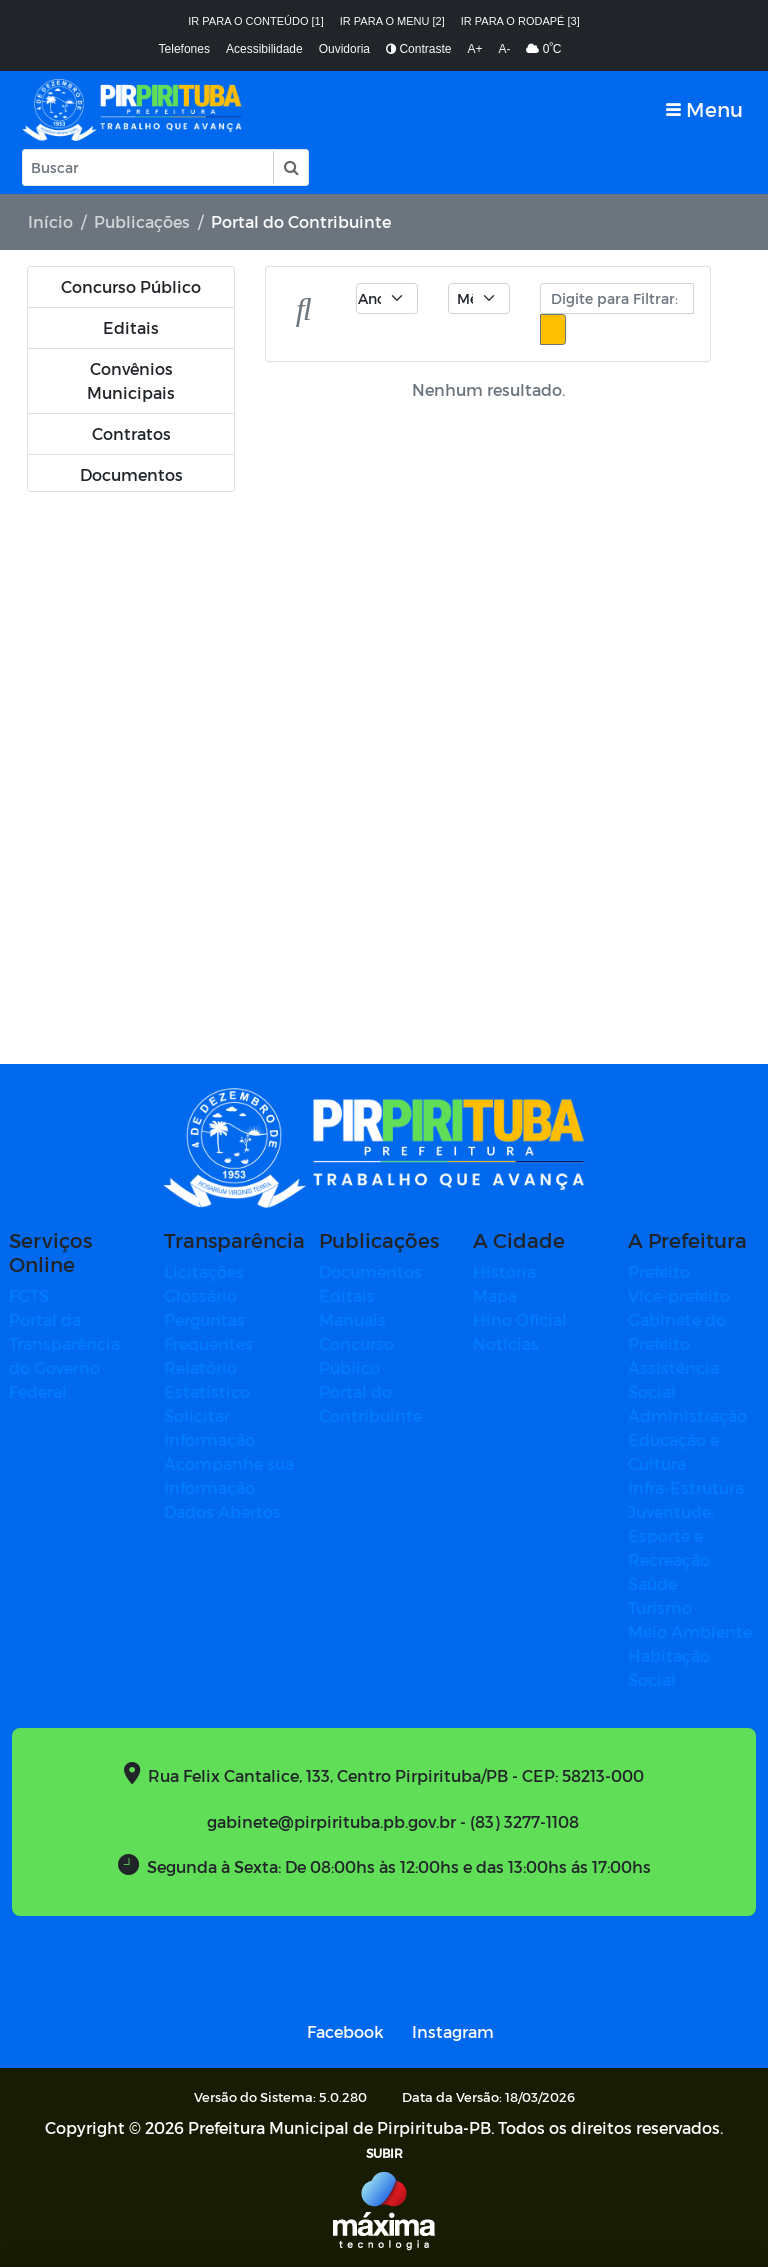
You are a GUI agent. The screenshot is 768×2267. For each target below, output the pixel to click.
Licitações (204, 1271)
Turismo (660, 1607)
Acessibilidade (264, 49)
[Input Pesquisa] (148, 167)
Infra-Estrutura (686, 1487)
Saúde (652, 1583)
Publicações (142, 221)
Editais (347, 1295)
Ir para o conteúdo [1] (256, 21)
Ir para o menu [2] (392, 21)
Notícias (506, 1343)
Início (50, 221)
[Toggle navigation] (704, 109)
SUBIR (384, 2153)
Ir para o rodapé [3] (520, 21)
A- (504, 49)
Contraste (418, 49)
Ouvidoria (344, 49)
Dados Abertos (222, 1511)
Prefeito (659, 1271)
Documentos (370, 1271)
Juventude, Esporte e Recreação (671, 1535)
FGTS (29, 1295)
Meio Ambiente (690, 1631)
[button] (290, 167)
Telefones (184, 49)
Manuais (352, 1319)
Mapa (495, 1295)
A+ (474, 49)
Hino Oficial (520, 1319)
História (504, 1271)
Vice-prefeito (679, 1295)
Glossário (200, 1295)
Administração (687, 1415)
